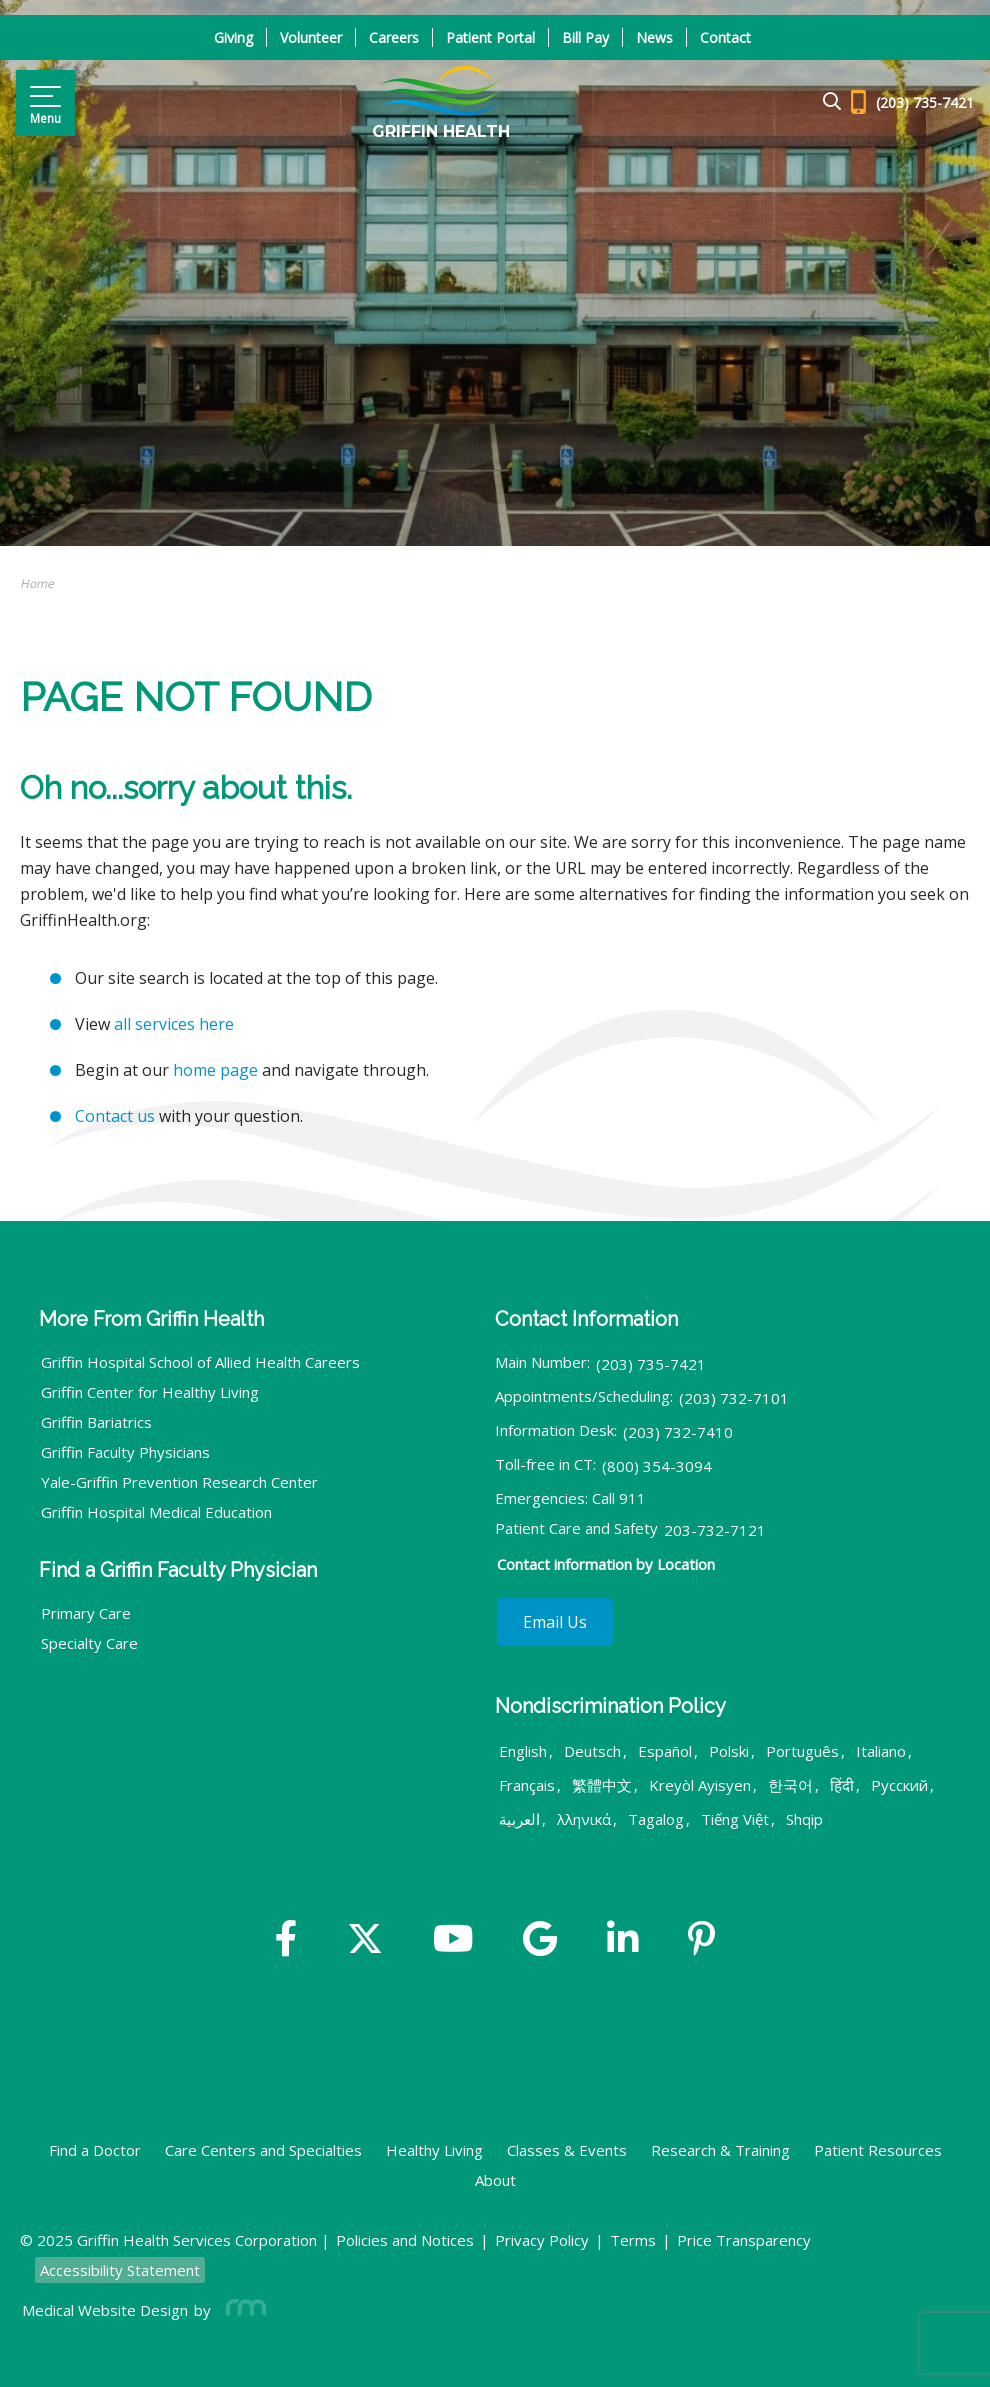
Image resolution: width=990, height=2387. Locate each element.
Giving (233, 37)
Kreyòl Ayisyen (700, 1785)
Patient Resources (878, 2150)
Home (37, 583)
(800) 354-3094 (657, 1466)
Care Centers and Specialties (263, 2150)
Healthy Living (434, 2150)
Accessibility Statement (120, 2270)
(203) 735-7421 (651, 1364)
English (523, 1751)
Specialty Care (89, 1643)
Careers (394, 37)
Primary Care (86, 1613)
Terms (633, 2240)
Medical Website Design (105, 2310)
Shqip (804, 1819)
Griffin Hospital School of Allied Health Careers (200, 1362)
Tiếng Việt (735, 1819)
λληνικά (584, 1819)
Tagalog (656, 1819)
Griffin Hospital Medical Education (156, 1512)
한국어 (790, 1785)
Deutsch (592, 1751)
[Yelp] (701, 1941)
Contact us (115, 1116)
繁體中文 (602, 1785)
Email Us (555, 1622)
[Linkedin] (623, 1941)
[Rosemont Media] (242, 2310)
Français (527, 1785)
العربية (519, 1819)
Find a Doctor (95, 2150)
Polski (729, 1751)
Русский (899, 1785)
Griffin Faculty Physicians (125, 1452)
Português (802, 1751)
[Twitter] (365, 1941)
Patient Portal (490, 37)
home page (215, 1070)
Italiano (881, 1751)
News (654, 37)
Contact (725, 37)
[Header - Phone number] (912, 103)
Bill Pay (585, 37)
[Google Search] (823, 102)
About (495, 2180)
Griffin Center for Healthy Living (150, 1392)
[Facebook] (286, 1941)
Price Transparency (744, 2240)
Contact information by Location (606, 1564)
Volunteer (311, 37)
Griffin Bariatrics (96, 1422)
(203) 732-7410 (678, 1432)
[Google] (540, 1941)
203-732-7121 (715, 1530)
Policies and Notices (405, 2240)
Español (665, 1751)
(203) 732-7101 (734, 1398)
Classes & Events (567, 2150)
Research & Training (720, 2150)
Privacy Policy (542, 2240)
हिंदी (842, 1785)
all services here (174, 1024)
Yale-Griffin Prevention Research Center (179, 1482)
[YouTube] (453, 1941)
